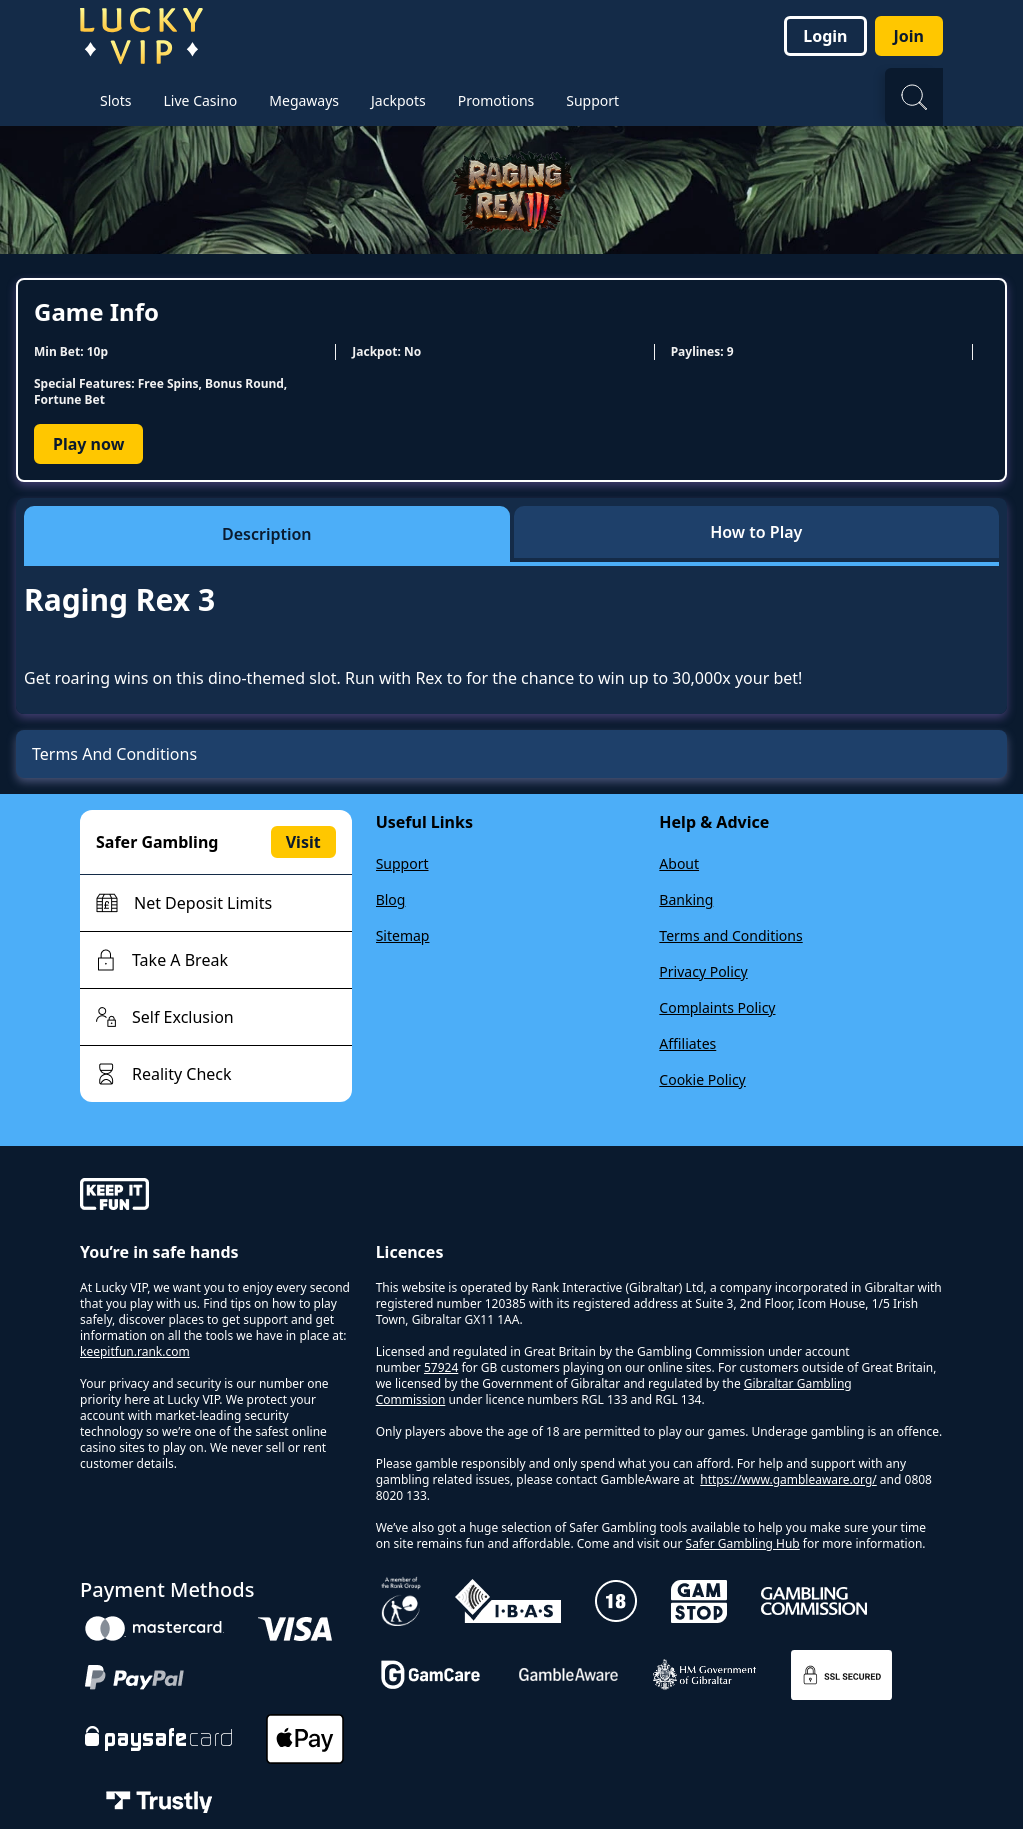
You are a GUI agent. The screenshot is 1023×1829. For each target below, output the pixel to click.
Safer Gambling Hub (743, 1543)
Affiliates (687, 1043)
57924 (441, 1367)
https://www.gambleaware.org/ (788, 1479)
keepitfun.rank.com (135, 1351)
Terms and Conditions (730, 935)
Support (402, 863)
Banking (686, 899)
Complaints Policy (717, 1007)
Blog (391, 899)
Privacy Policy (703, 971)
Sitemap (403, 935)
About (679, 863)
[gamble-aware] (216, 1197)
